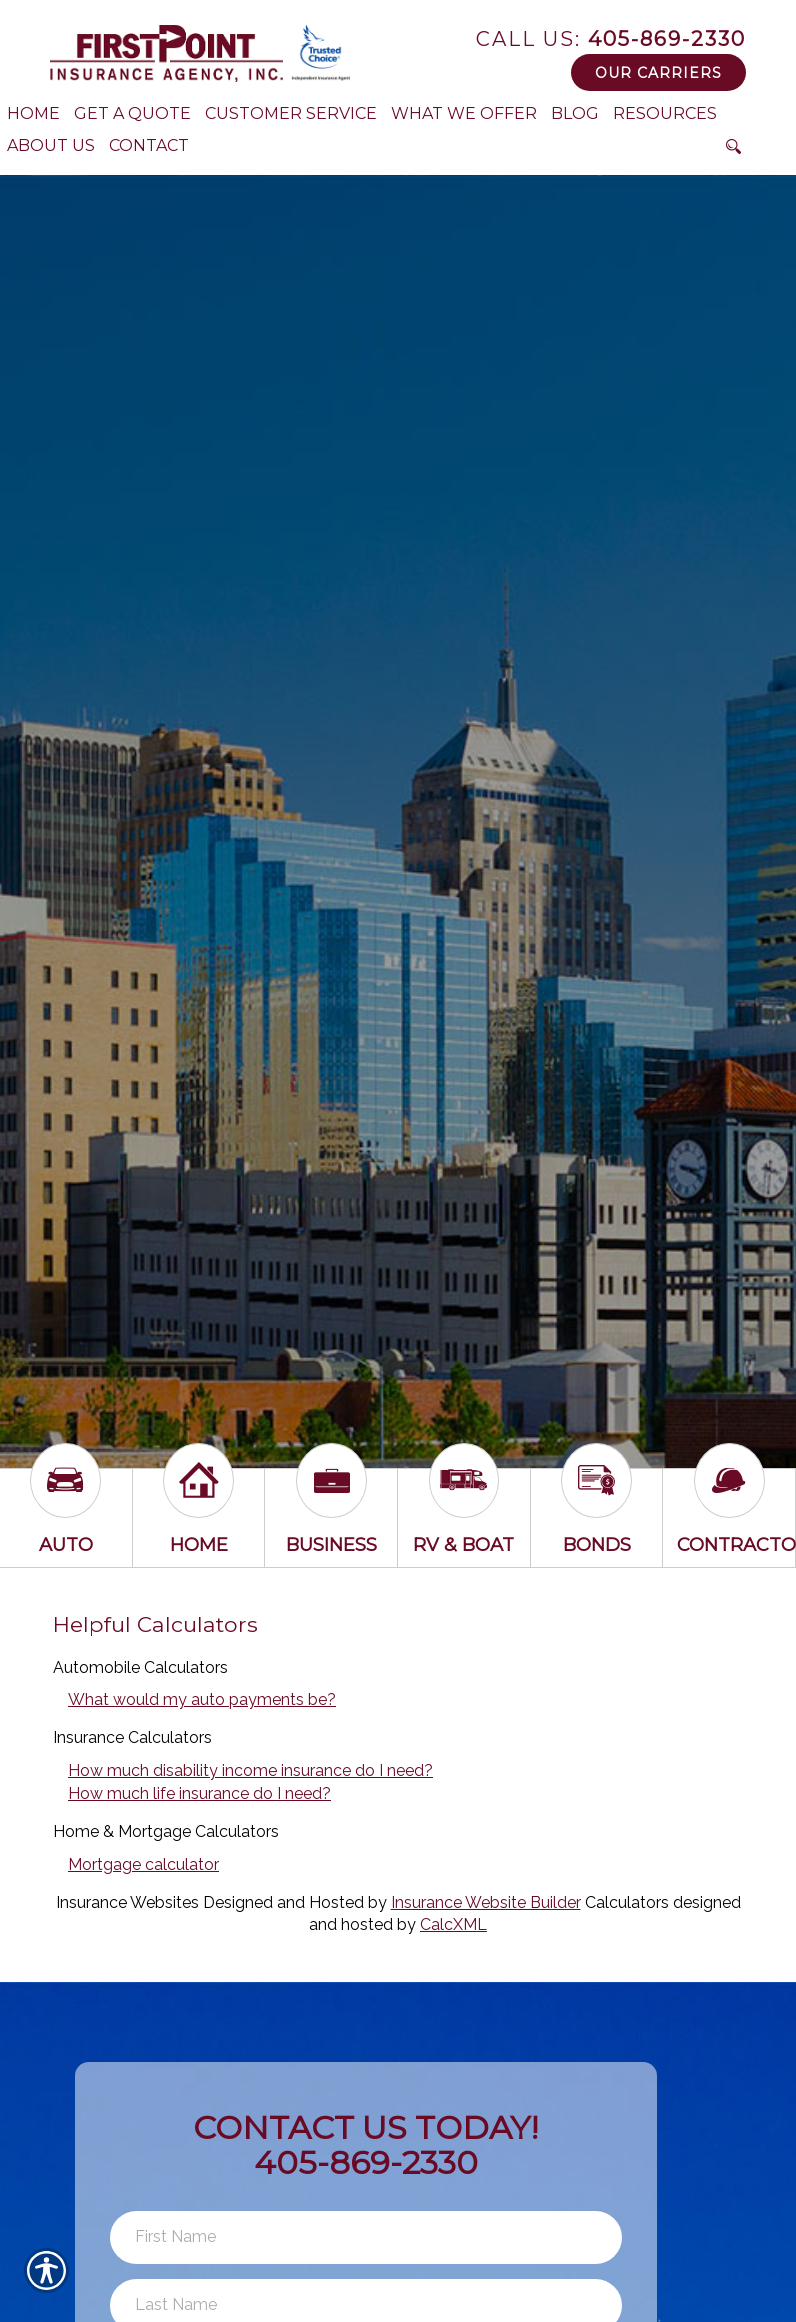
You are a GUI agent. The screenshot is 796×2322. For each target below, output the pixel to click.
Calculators (627, 1902)
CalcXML (453, 1924)
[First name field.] (366, 2237)
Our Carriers (658, 73)
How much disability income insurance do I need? (250, 1770)
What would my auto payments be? (202, 1699)
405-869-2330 (611, 39)
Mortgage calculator (143, 1864)
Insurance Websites (127, 1902)
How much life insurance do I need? (199, 1793)
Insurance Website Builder (486, 1902)
